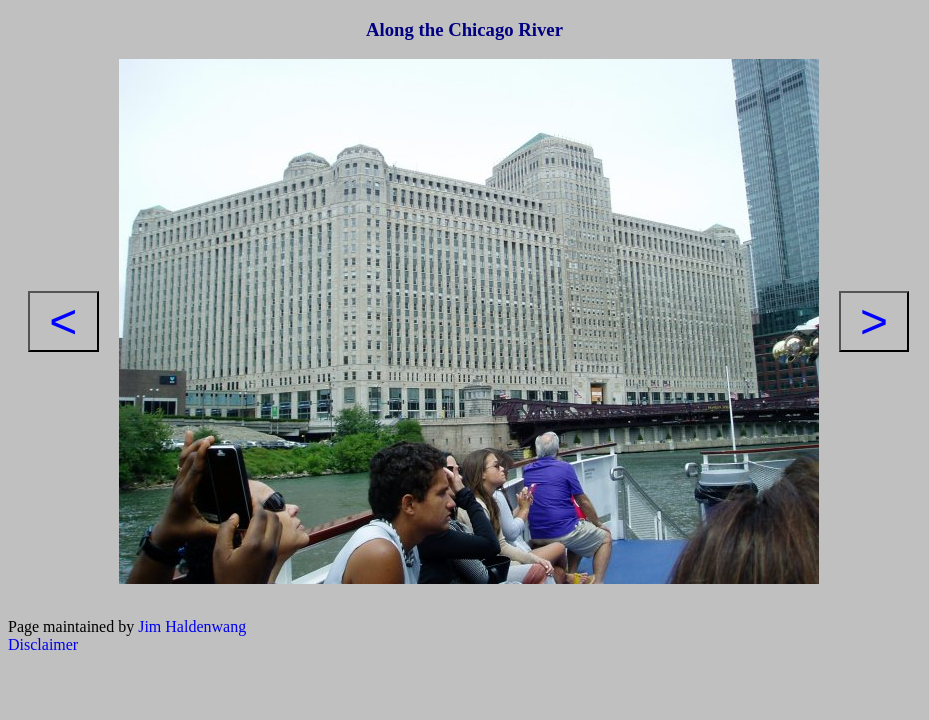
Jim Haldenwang (192, 626)
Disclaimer (43, 644)
